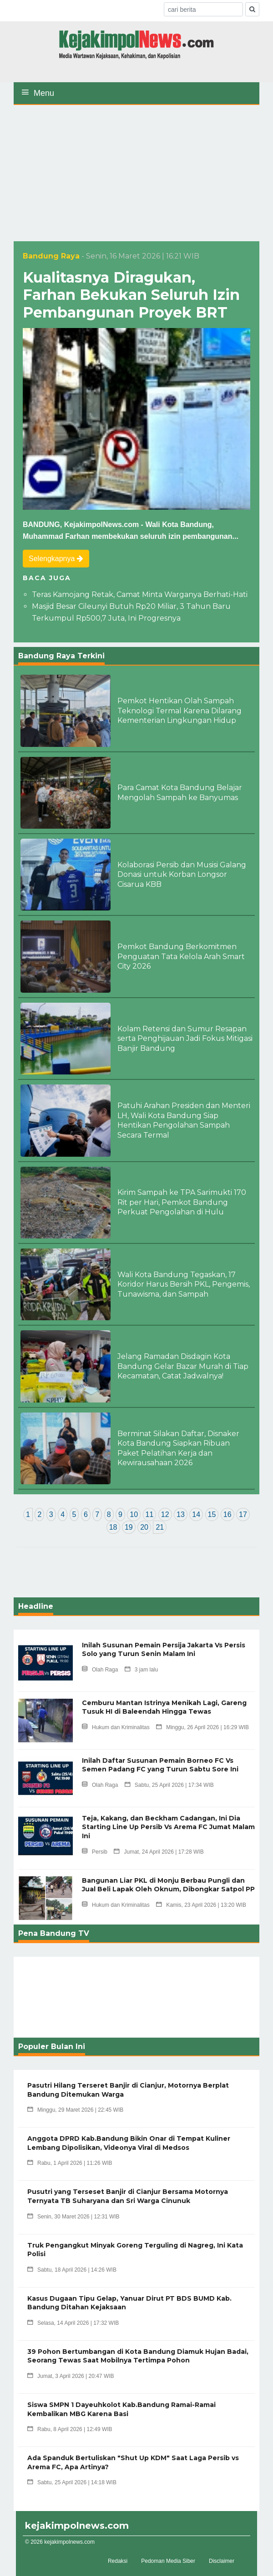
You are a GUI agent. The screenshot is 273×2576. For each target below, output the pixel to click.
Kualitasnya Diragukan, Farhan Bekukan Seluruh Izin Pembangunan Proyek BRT (131, 295)
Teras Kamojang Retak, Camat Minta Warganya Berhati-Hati (140, 594)
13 (181, 1514)
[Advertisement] (136, 173)
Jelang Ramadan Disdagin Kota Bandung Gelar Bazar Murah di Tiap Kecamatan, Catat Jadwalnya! (182, 1366)
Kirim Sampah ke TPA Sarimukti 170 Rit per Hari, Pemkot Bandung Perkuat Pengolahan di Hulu (181, 1202)
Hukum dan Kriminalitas (116, 1727)
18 (113, 1527)
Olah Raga (100, 1669)
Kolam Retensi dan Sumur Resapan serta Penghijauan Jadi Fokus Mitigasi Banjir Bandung (185, 1038)
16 (227, 1514)
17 (243, 1514)
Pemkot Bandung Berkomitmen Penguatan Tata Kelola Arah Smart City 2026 (181, 956)
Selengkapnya (56, 558)
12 (165, 1514)
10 (134, 1514)
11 (150, 1514)
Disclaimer (221, 2561)
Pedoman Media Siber (168, 2561)
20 (144, 1527)
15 (212, 1514)
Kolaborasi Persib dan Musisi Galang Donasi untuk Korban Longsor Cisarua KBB (181, 874)
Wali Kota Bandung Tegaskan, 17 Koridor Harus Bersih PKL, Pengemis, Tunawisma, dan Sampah (183, 1284)
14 (196, 1514)
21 (160, 1527)
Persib (94, 1852)
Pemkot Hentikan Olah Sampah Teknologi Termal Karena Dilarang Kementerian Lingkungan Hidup (179, 710)
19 (129, 1527)
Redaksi (117, 2561)
